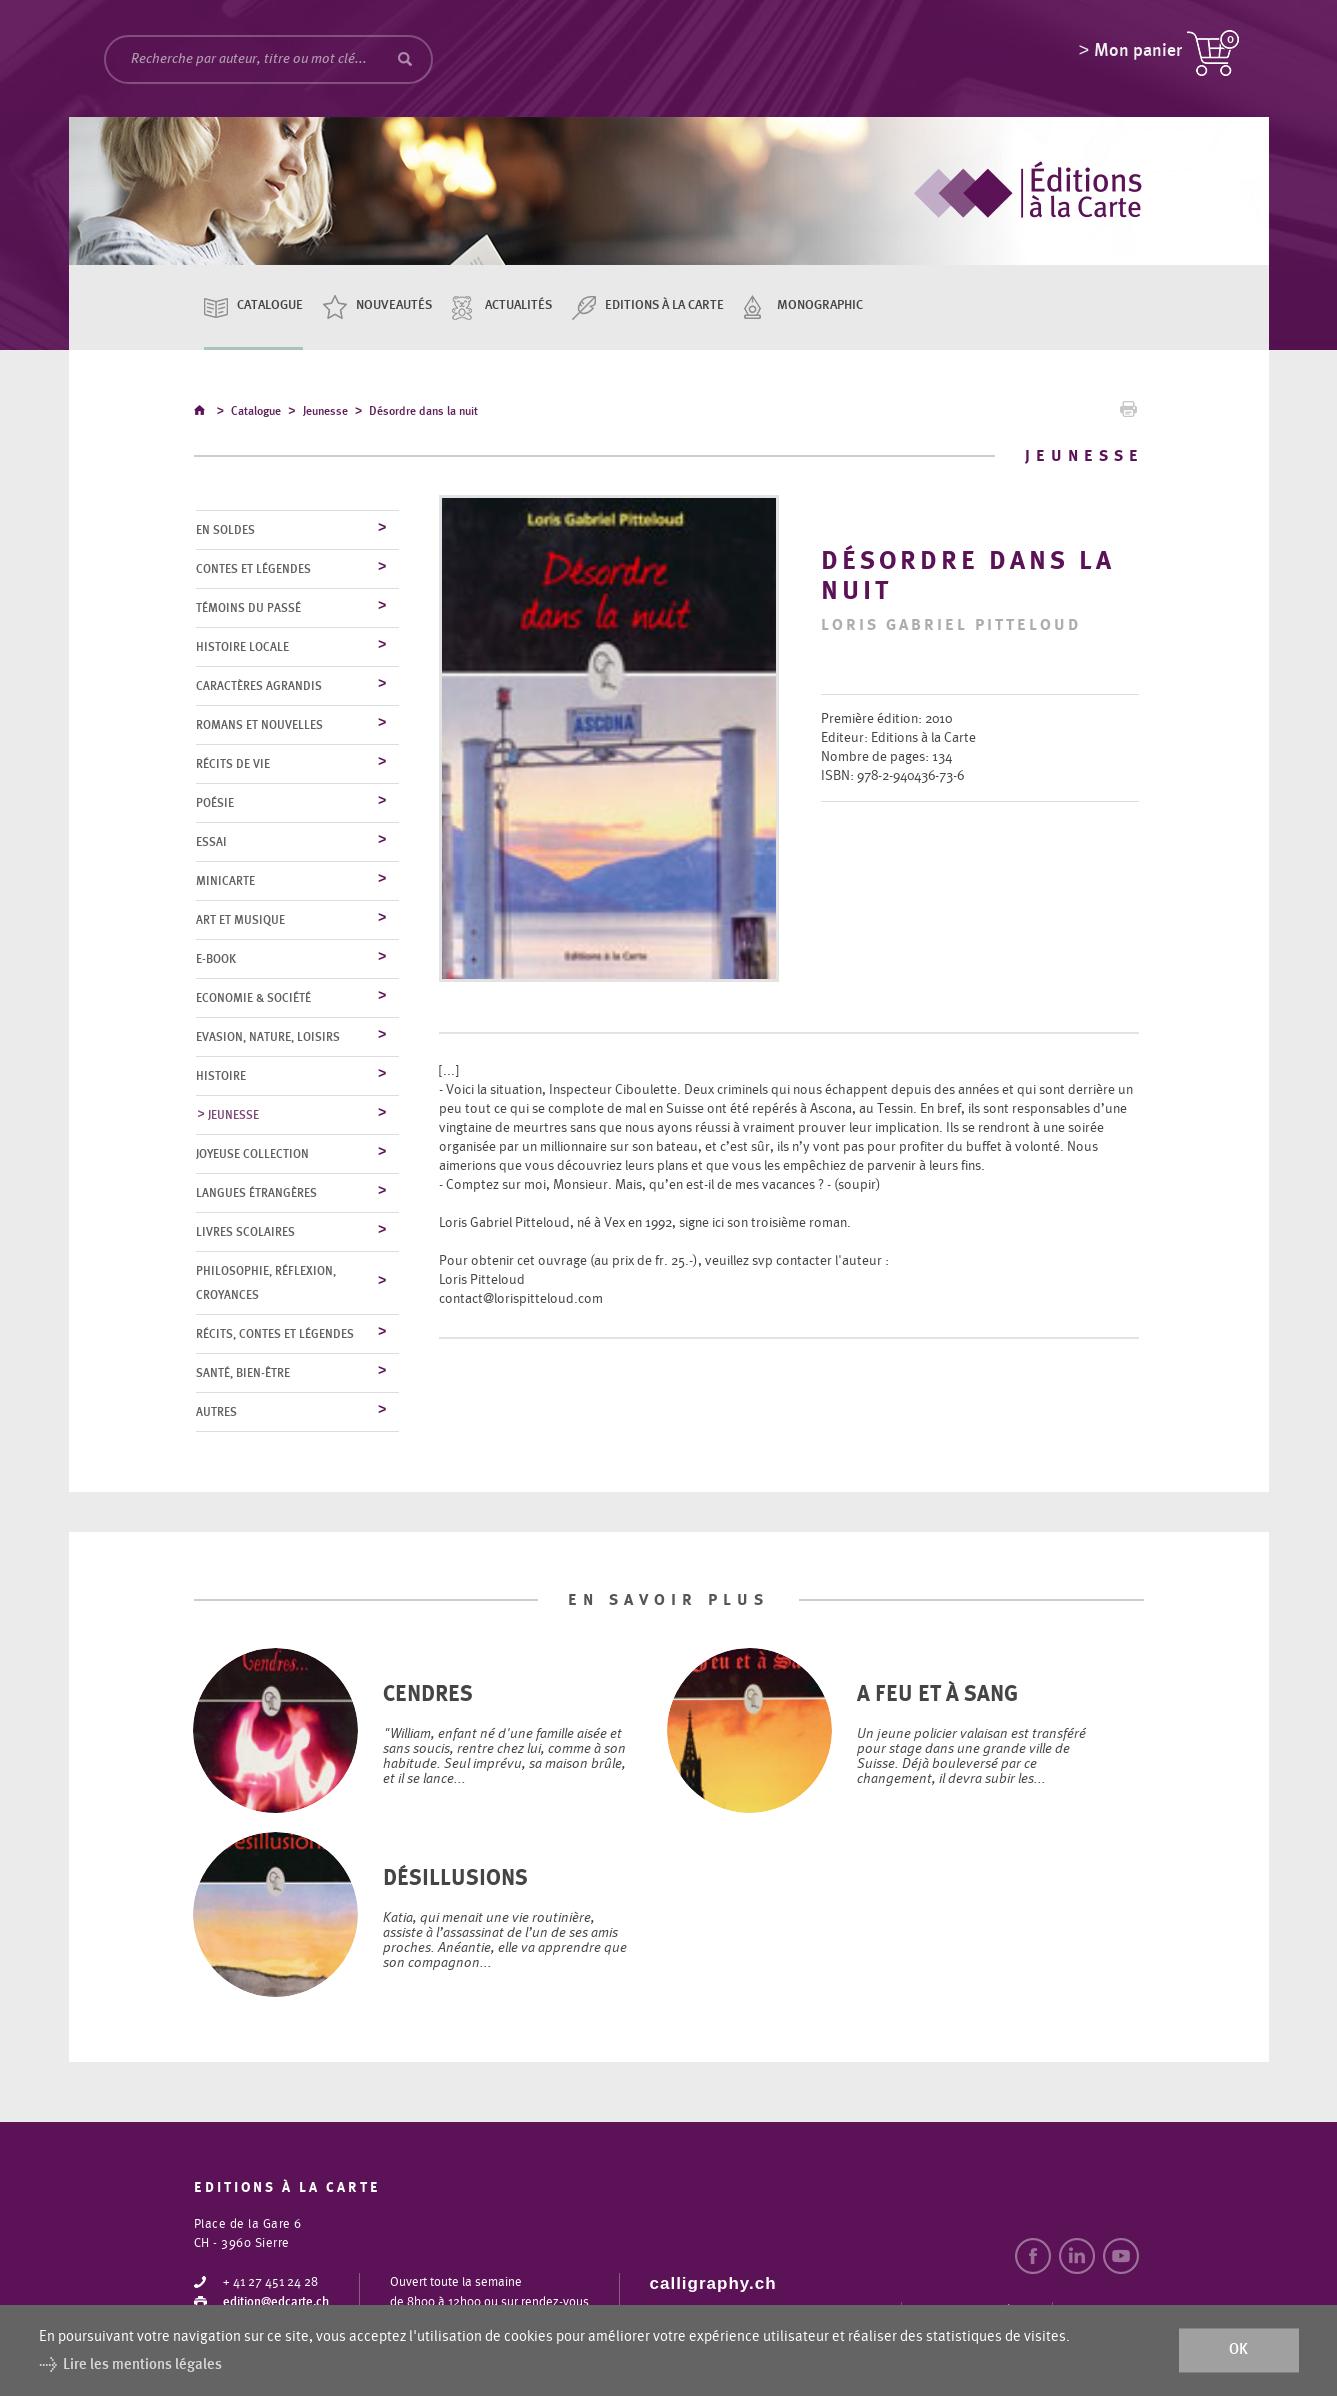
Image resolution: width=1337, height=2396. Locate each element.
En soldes (225, 531)
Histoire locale (242, 648)
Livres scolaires (245, 1233)
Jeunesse (325, 414)
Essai (211, 843)
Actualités (518, 305)
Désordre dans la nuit (423, 414)
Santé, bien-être (243, 1374)
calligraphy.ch (713, 2284)
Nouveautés (394, 305)
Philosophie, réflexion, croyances (266, 1284)
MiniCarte (225, 882)
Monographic (820, 305)
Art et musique (240, 921)
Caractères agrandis (259, 687)
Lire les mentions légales (142, 2364)
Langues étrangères (256, 1194)
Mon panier (1138, 55)
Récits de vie (233, 765)
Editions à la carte (664, 305)
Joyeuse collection (252, 1155)
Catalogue (270, 305)
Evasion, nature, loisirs (268, 1038)
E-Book (216, 960)
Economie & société (253, 999)
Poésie (215, 804)
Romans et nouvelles (259, 726)
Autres (216, 1413)
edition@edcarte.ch (276, 2303)
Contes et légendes (253, 570)
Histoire (221, 1077)
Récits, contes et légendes (275, 1335)
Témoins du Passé (248, 609)
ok (1238, 2350)
